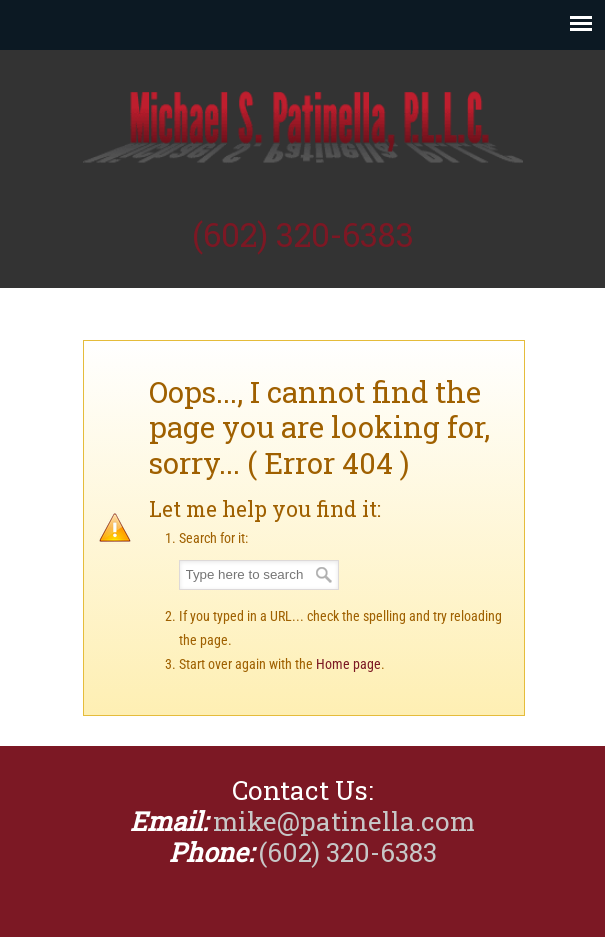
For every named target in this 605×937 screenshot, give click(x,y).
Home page (348, 664)
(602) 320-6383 (303, 234)
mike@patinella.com (344, 821)
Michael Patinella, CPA (303, 131)
